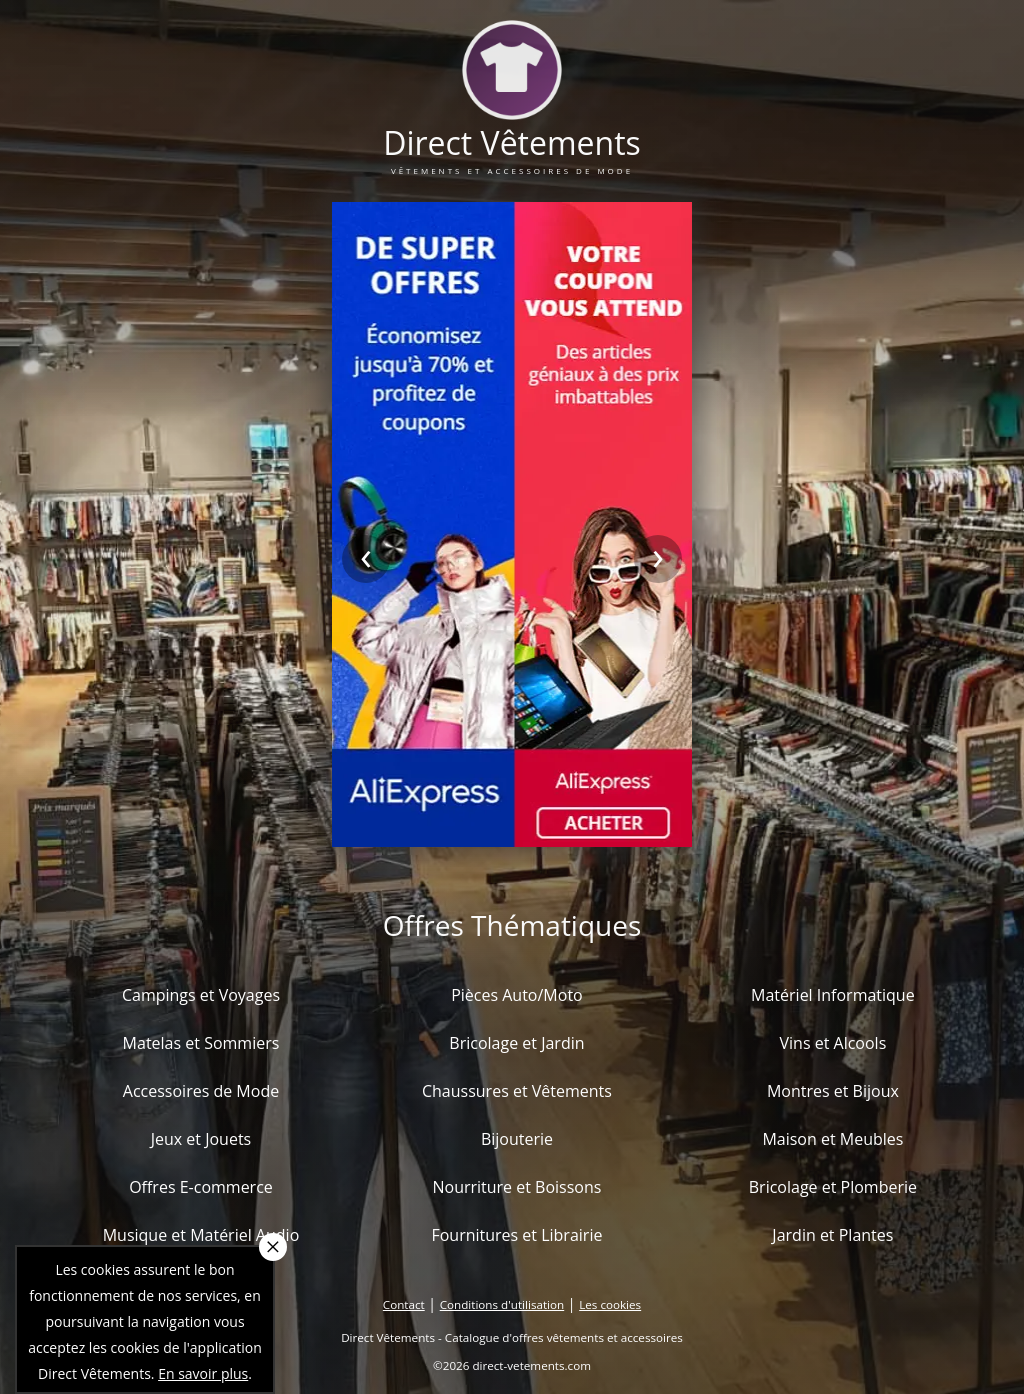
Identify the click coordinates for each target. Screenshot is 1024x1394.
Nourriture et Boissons (516, 1187)
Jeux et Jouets (201, 1139)
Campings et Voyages (201, 995)
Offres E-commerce (201, 1187)
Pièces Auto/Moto (517, 995)
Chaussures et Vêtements (517, 1091)
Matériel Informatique (833, 995)
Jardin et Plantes (832, 1235)
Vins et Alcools (833, 1043)
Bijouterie (517, 1139)
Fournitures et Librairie (516, 1235)
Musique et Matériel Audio (201, 1235)
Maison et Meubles (832, 1139)
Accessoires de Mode (201, 1091)
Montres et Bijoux (833, 1091)
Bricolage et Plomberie (833, 1187)
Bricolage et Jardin (516, 1043)
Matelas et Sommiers (201, 1043)
